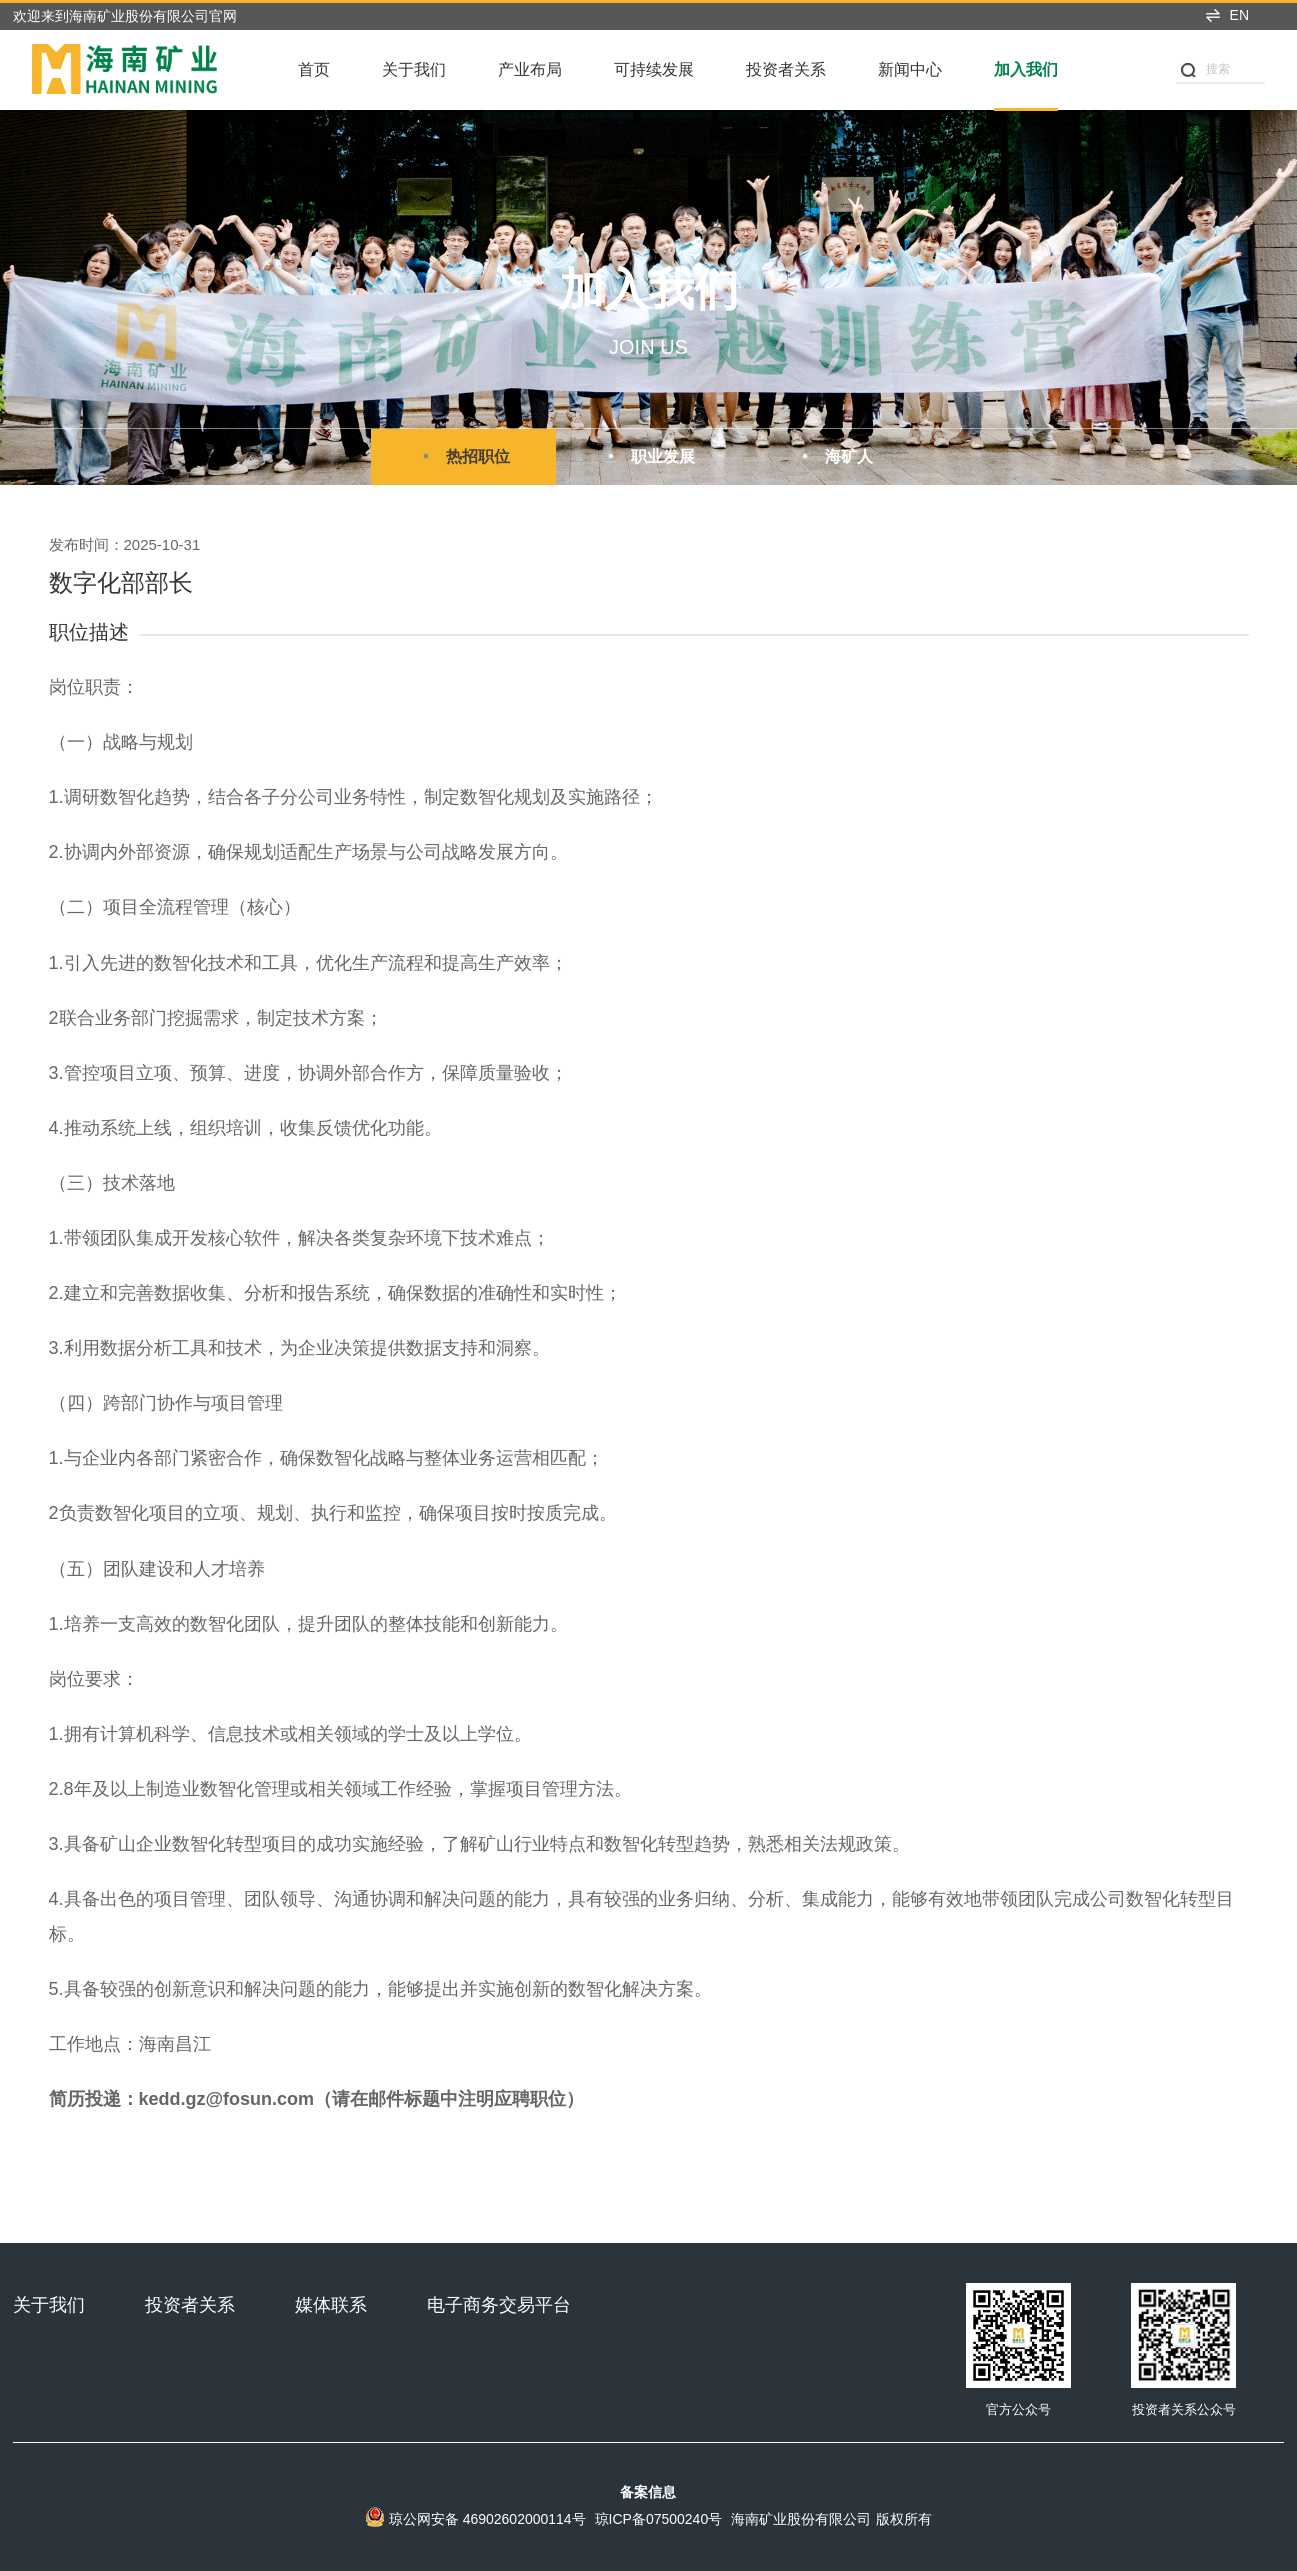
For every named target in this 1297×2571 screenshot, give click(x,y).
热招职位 (463, 456)
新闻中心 (910, 69)
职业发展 (648, 456)
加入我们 (1026, 69)
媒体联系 (331, 2305)
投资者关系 (786, 69)
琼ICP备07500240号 (659, 2519)
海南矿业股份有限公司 (801, 2519)
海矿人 (834, 456)
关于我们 (414, 69)
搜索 (1205, 69)
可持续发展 (654, 69)
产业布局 (530, 69)
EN (1227, 15)
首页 (314, 69)
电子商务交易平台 (499, 2305)
